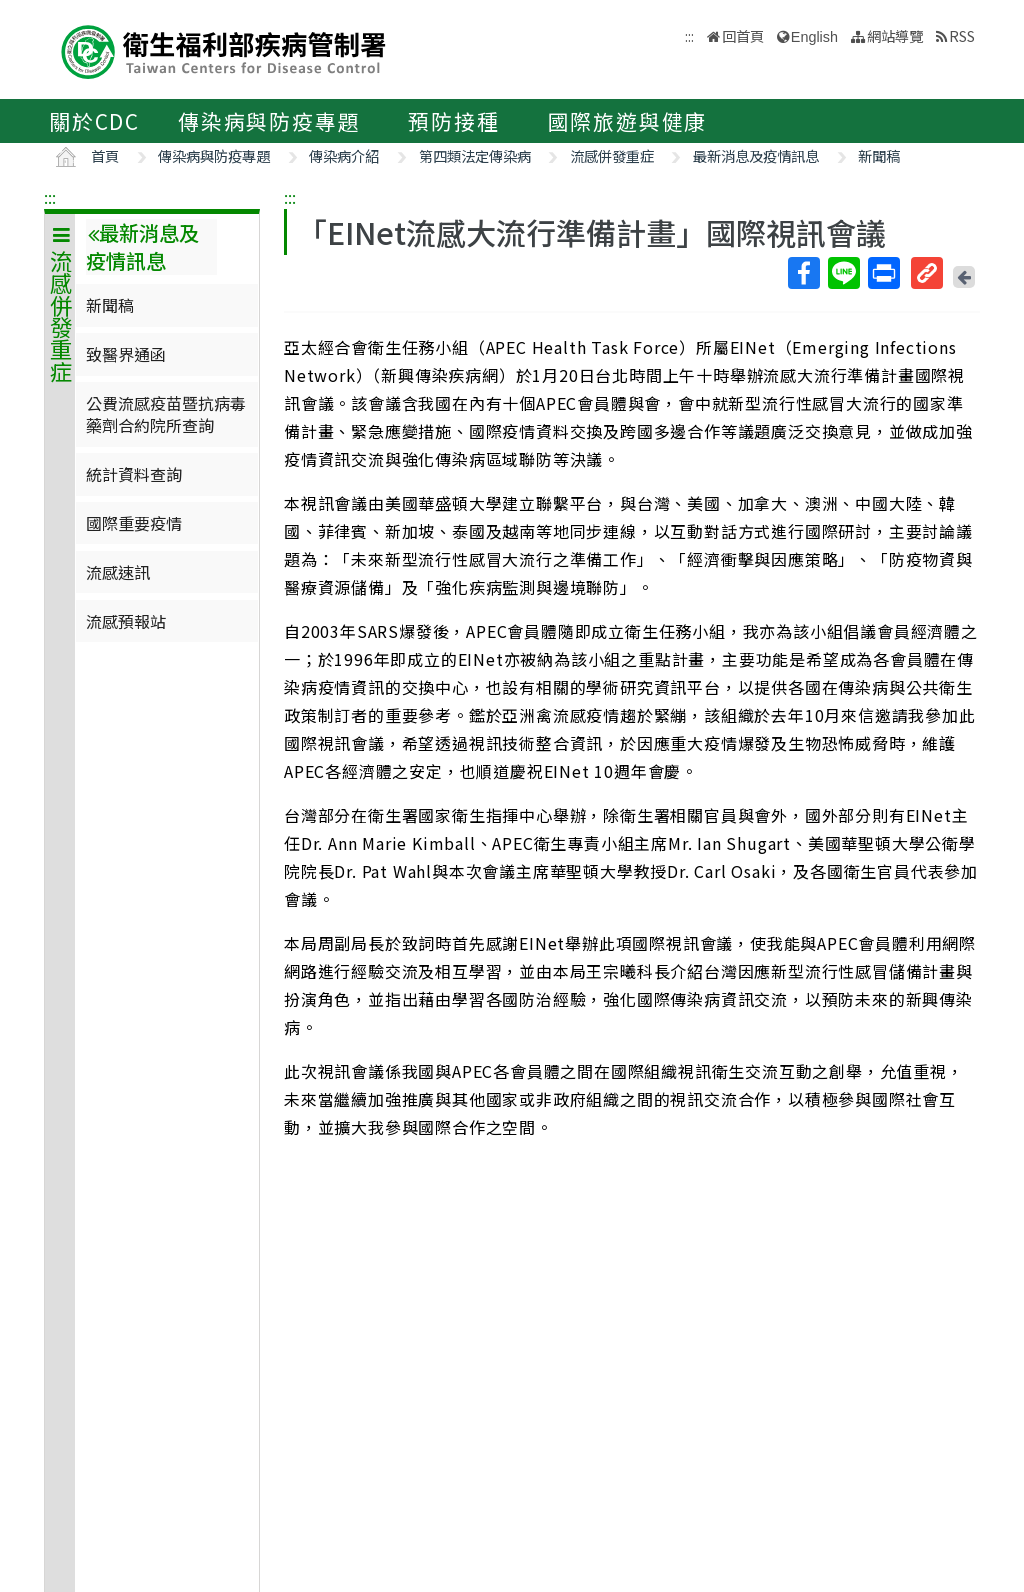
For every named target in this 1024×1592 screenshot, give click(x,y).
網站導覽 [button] (895, 35)
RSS (962, 35)
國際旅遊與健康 (628, 121)
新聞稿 (879, 155)
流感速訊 (118, 572)
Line (843, 273)
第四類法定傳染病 (475, 155)
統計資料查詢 (134, 474)
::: (50, 197)
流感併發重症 (612, 155)
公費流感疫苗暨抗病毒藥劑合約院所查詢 (166, 414)
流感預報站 (126, 621)
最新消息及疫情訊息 (756, 155)
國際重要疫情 (134, 523)
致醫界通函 (126, 354)
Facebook (803, 273)
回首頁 (743, 35)
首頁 (105, 155)
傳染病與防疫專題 (269, 121)
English (814, 37)
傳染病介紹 (344, 155)
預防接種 (453, 121)
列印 (883, 273)
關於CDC (94, 121)
